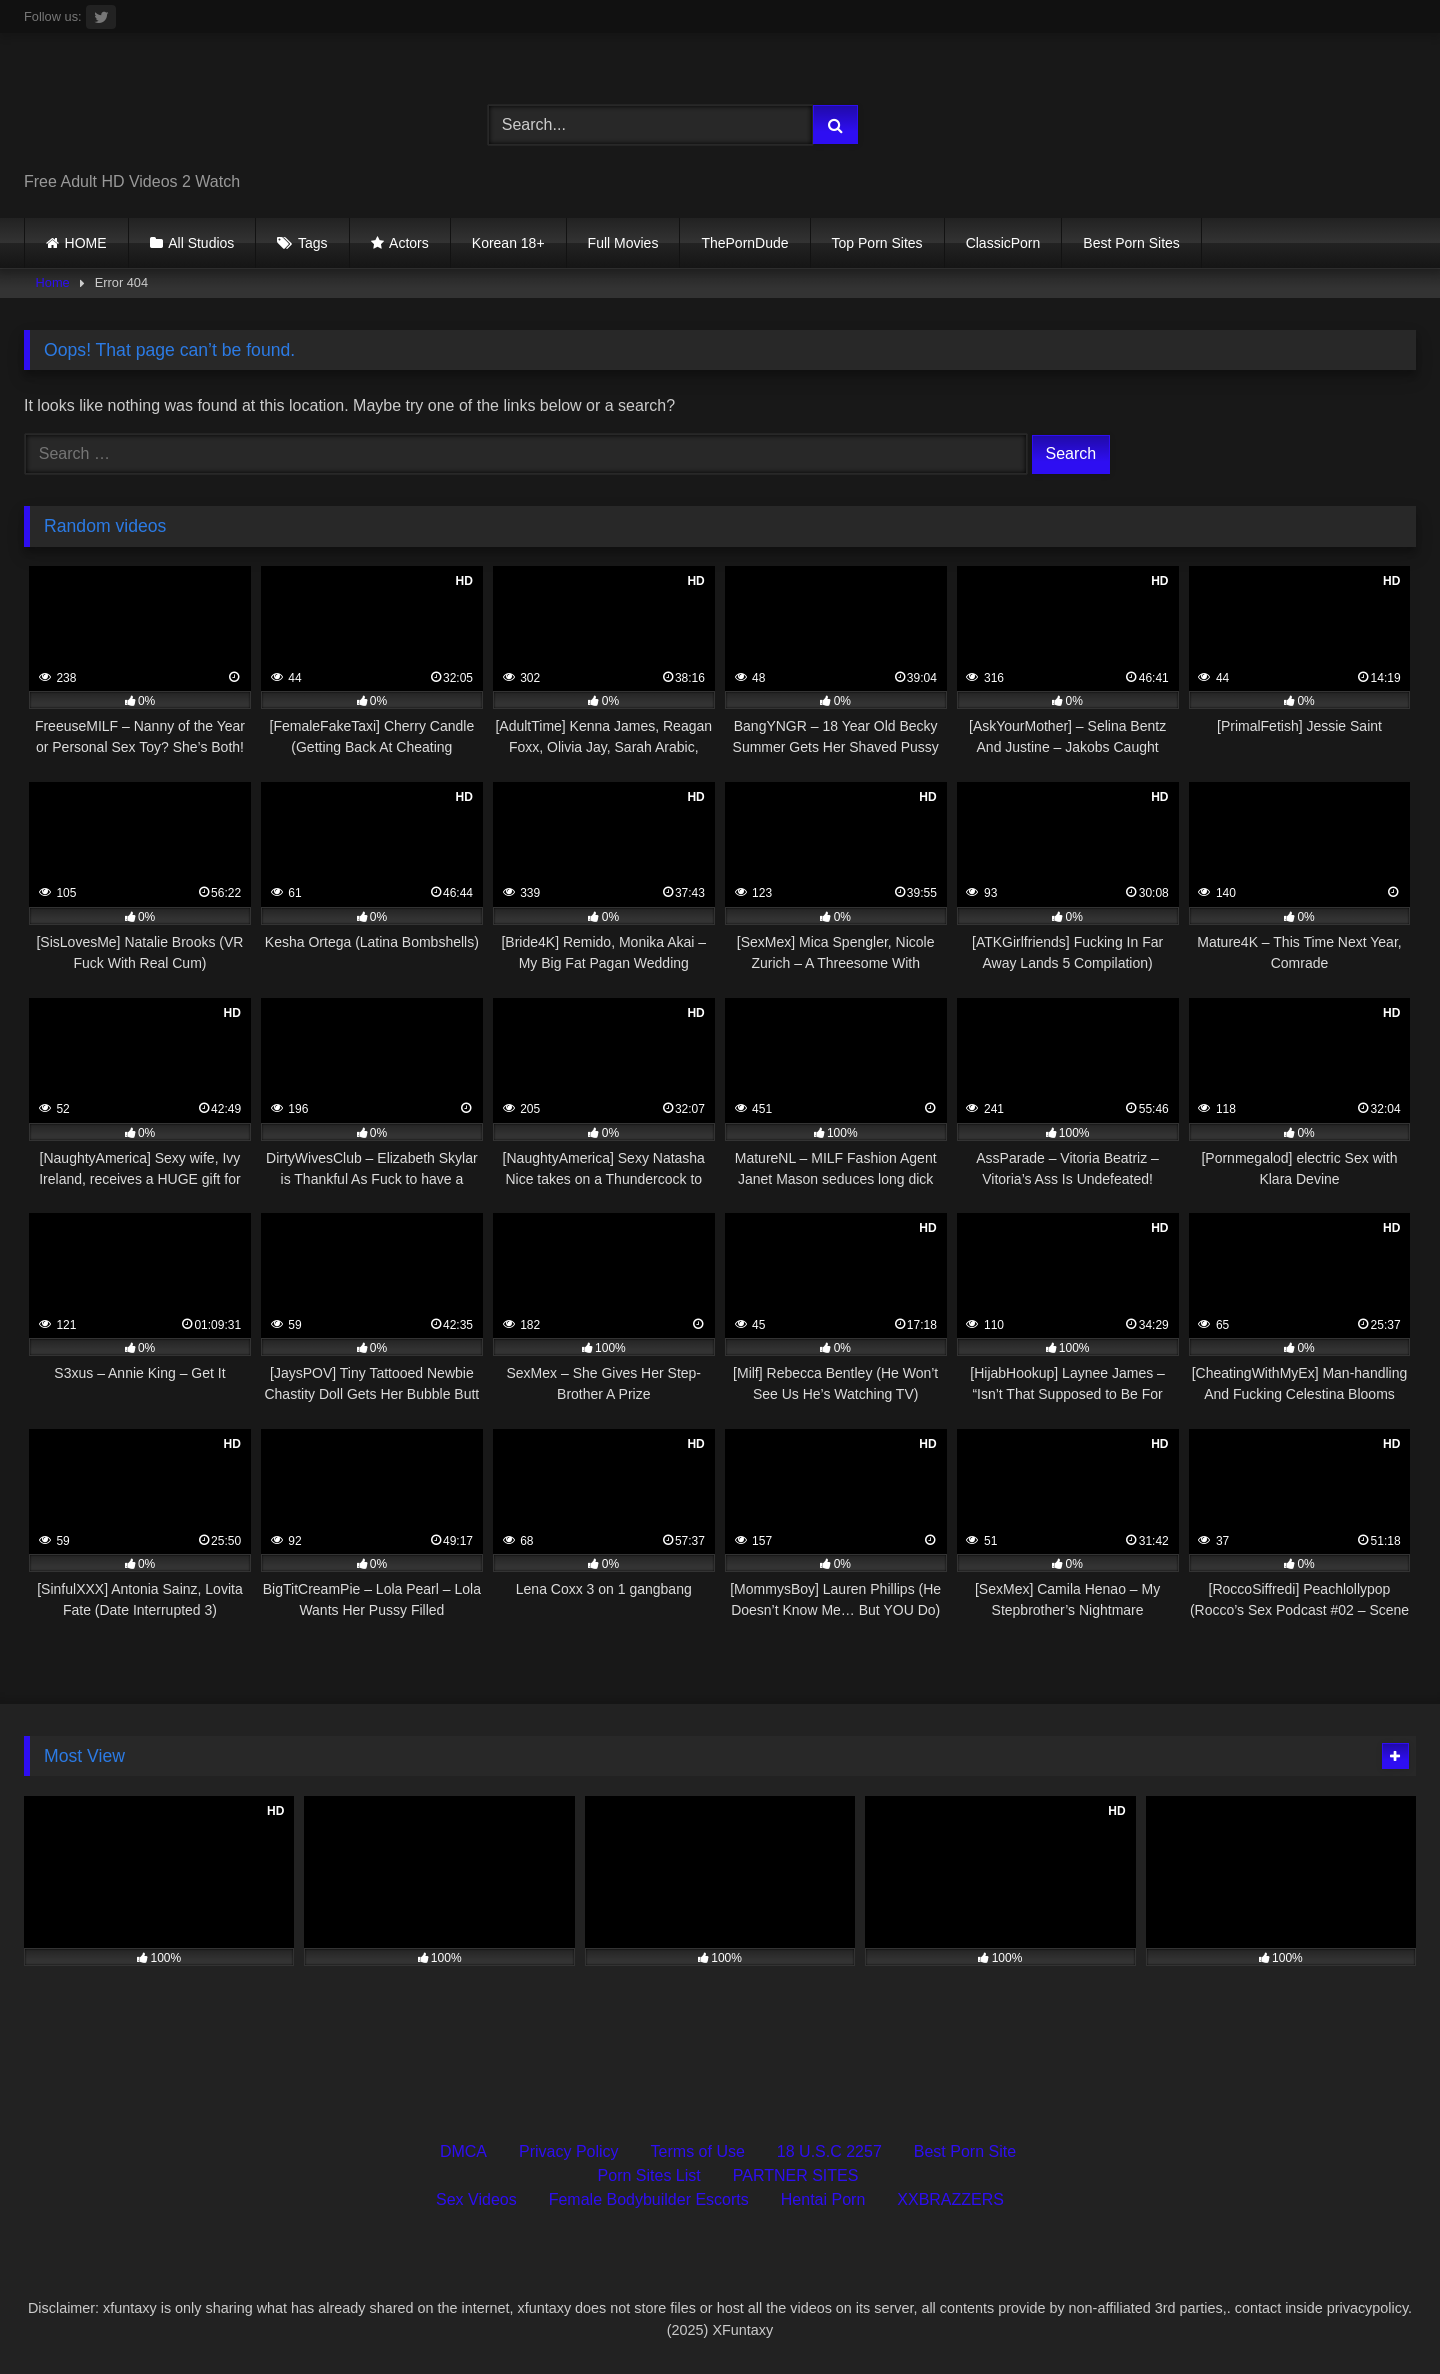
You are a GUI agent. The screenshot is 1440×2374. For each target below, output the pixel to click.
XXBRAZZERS (950, 2199)
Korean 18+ (508, 243)
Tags (313, 243)
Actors (409, 243)
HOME (86, 243)
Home (53, 282)
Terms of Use (698, 2151)
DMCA (463, 2151)
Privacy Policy (569, 2151)
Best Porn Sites (1131, 243)
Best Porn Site (965, 2151)
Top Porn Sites (877, 243)
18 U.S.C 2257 (829, 2151)
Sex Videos (476, 2199)
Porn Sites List (649, 2175)
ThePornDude (744, 243)
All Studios (201, 243)
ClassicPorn (1003, 243)
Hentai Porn (823, 2199)
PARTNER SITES (796, 2175)
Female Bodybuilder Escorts (649, 2199)
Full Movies (623, 243)
